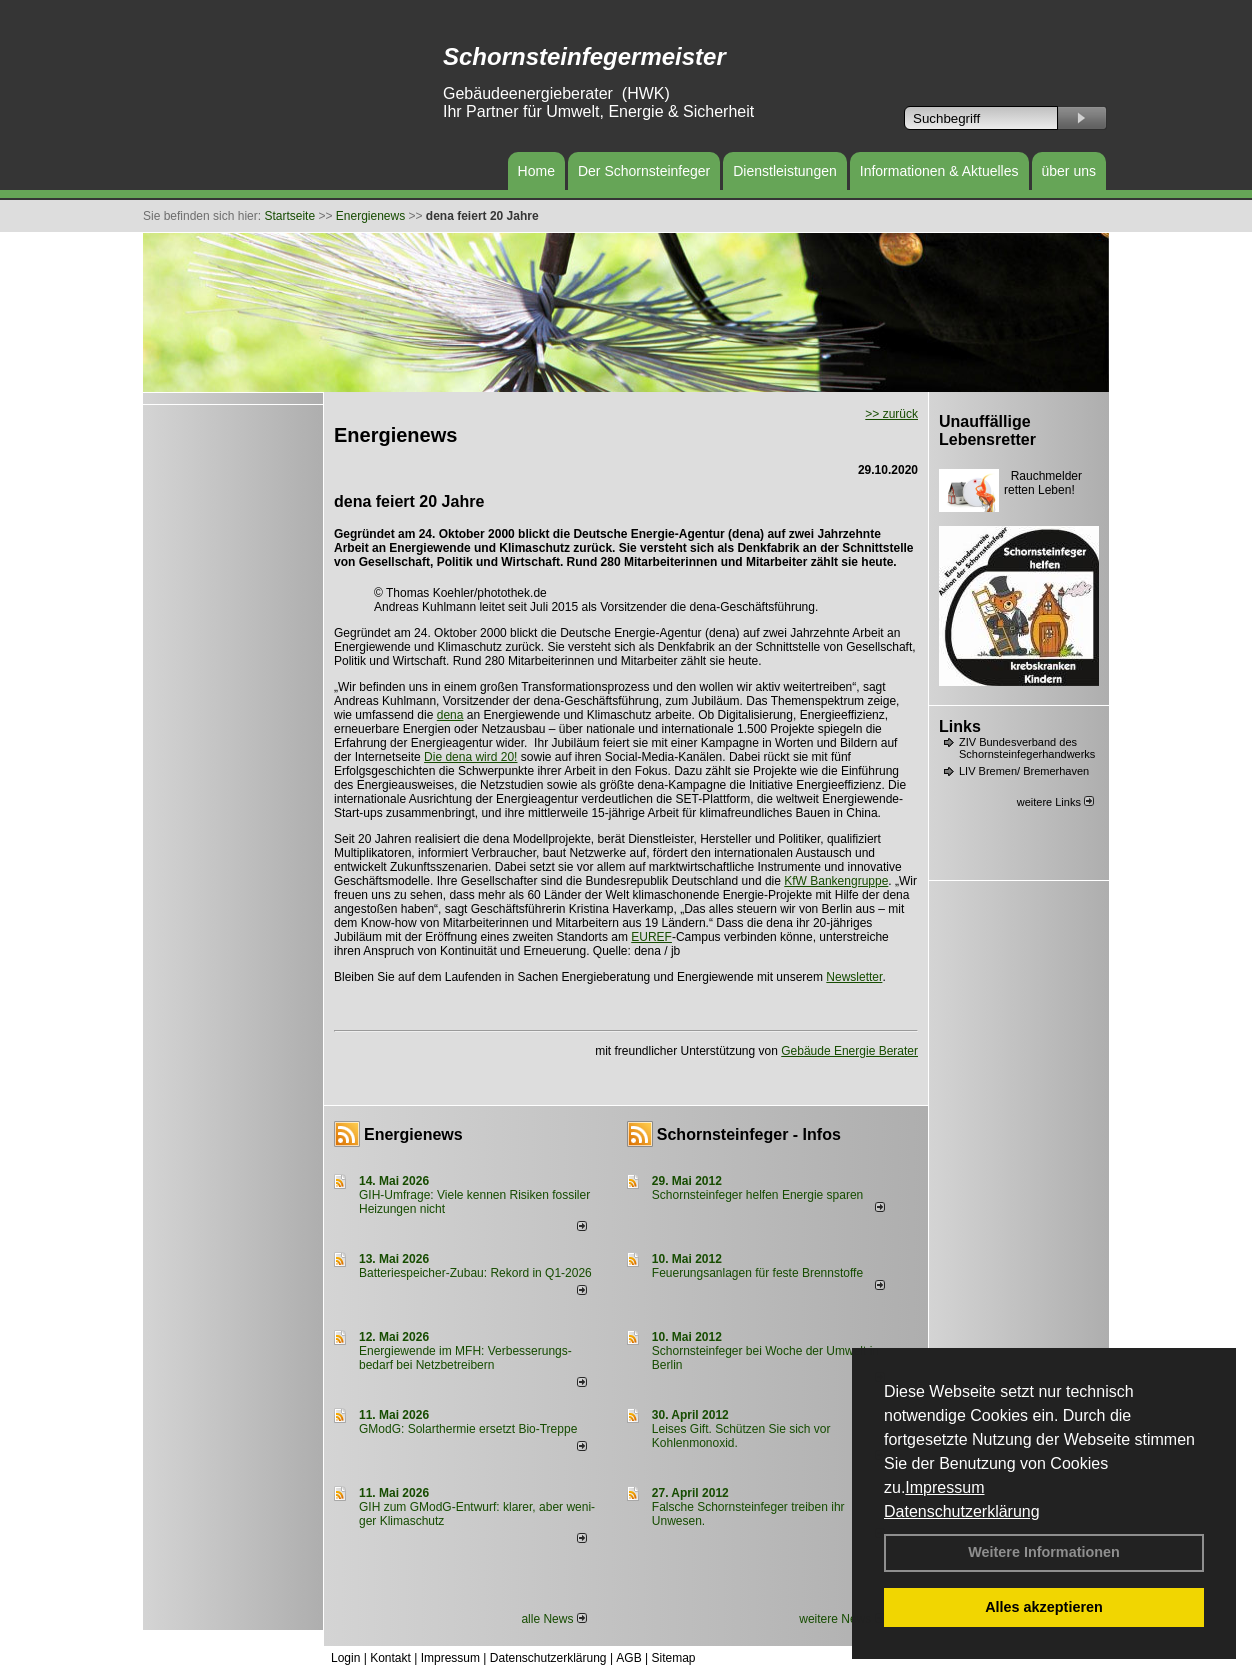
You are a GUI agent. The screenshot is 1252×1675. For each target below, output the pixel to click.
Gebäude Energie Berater (849, 1051)
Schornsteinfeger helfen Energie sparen (757, 1195)
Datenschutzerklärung (962, 1511)
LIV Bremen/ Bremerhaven (1024, 771)
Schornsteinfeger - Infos (749, 1134)
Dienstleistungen (785, 171)
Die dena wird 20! (470, 757)
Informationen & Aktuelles (939, 171)
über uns (1069, 171)
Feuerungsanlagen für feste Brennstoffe (757, 1273)
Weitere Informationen (1044, 1552)
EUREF (651, 937)
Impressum (944, 1487)
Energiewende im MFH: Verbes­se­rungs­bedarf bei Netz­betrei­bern (465, 1358)
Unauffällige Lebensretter (987, 430)
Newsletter (854, 977)
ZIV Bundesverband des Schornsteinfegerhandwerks (1027, 748)
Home (536, 171)
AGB (628, 1658)
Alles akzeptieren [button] (1044, 1607)
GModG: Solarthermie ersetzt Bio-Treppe (468, 1429)
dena (450, 715)
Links (960, 726)
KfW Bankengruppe (836, 881)
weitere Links (1055, 802)
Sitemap (673, 1658)
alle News (553, 1619)
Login (345, 1658)
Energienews (413, 1134)
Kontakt (390, 1658)
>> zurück (891, 414)
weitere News (841, 1619)
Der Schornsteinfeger (644, 171)
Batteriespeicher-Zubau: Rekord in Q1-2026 (475, 1273)
